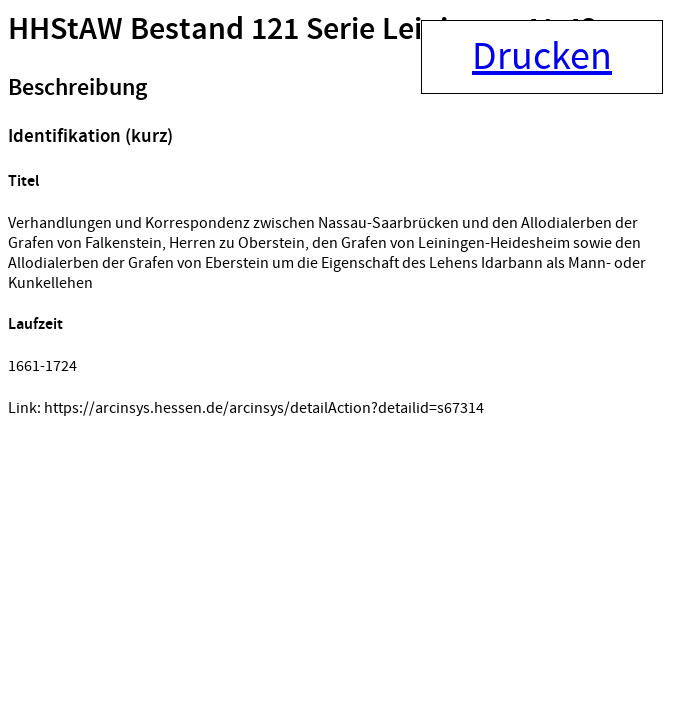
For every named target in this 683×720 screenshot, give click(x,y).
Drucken (542, 57)
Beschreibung (77, 88)
